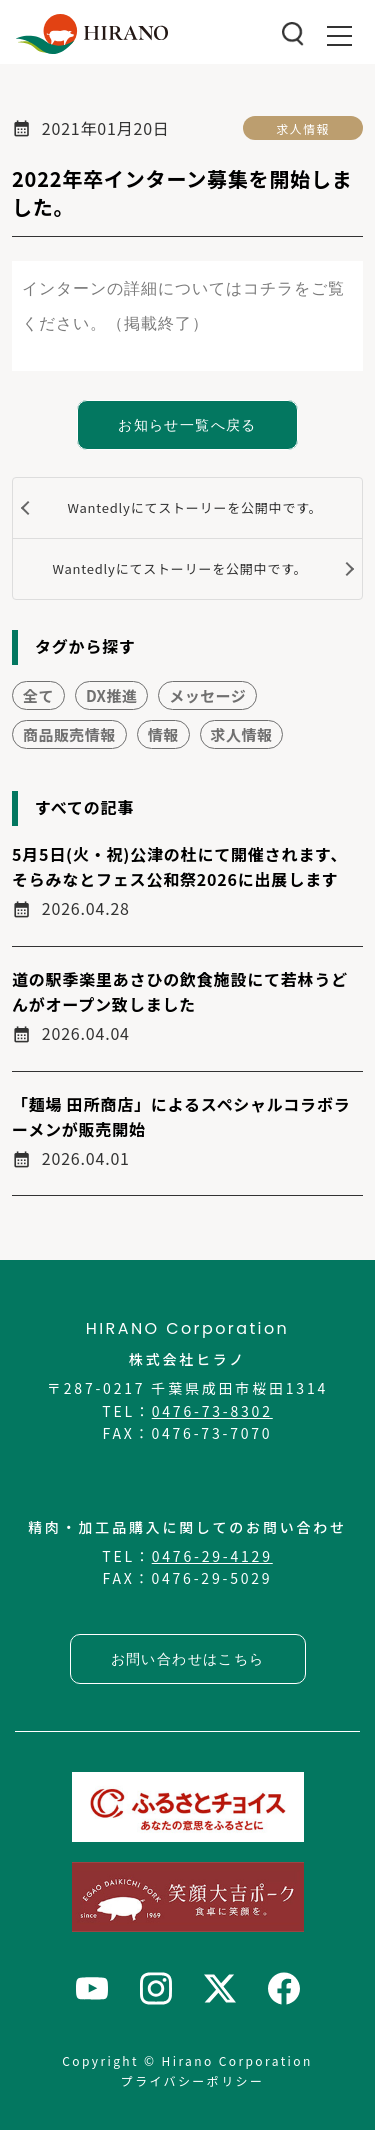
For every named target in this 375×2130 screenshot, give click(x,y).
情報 (163, 734)
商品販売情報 (69, 734)
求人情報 (303, 128)
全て (38, 695)
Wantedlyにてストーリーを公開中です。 (194, 507)
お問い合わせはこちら (188, 1659)
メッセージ (207, 695)
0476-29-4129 (212, 1556)
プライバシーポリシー (193, 2080)
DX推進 (111, 695)
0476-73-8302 (212, 1411)
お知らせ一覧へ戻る (187, 425)
